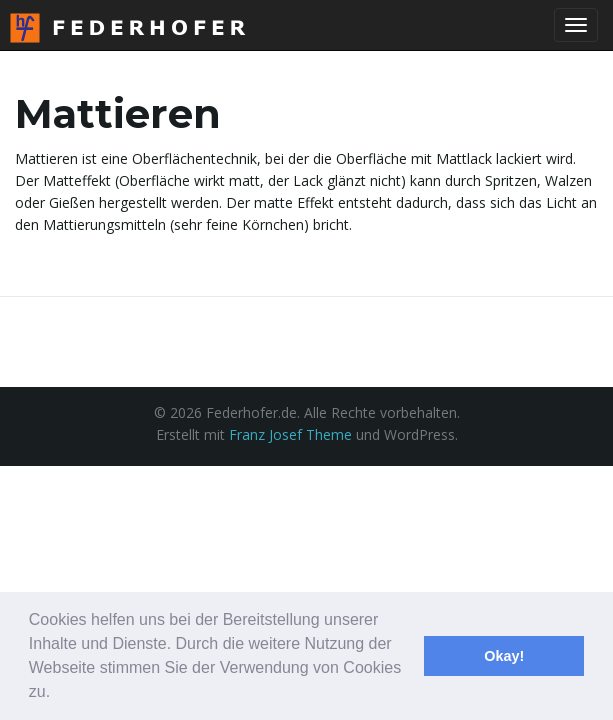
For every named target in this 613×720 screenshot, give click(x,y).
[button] (58, 694)
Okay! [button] (504, 656)
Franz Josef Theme (290, 434)
